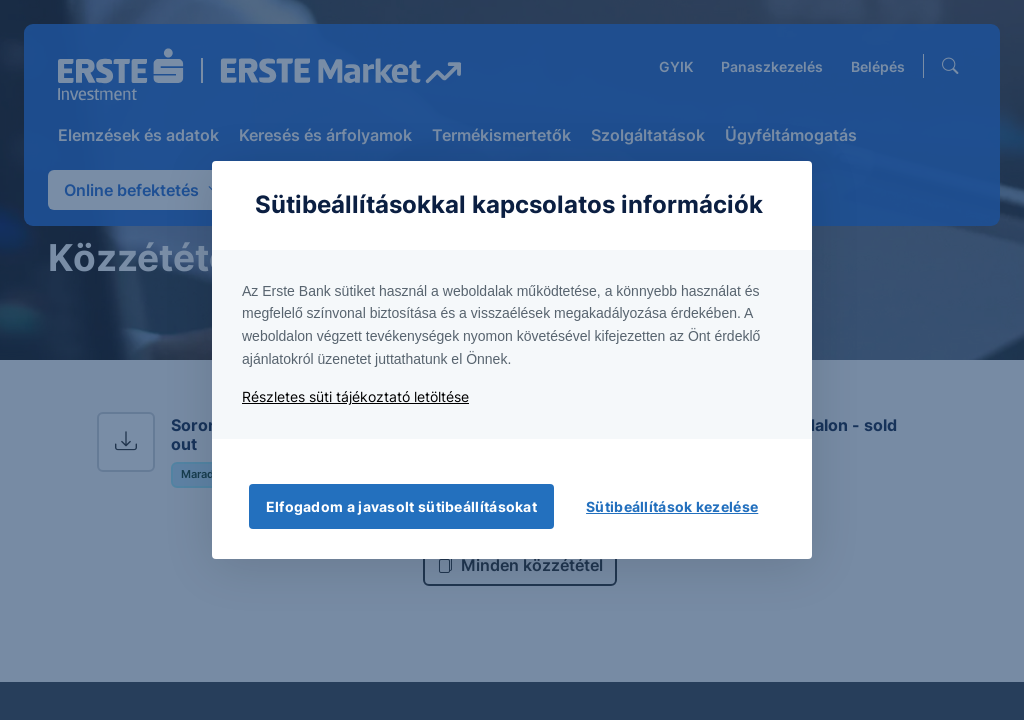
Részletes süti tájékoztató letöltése (355, 396)
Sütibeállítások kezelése (672, 506)
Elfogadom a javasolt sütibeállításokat (401, 506)
